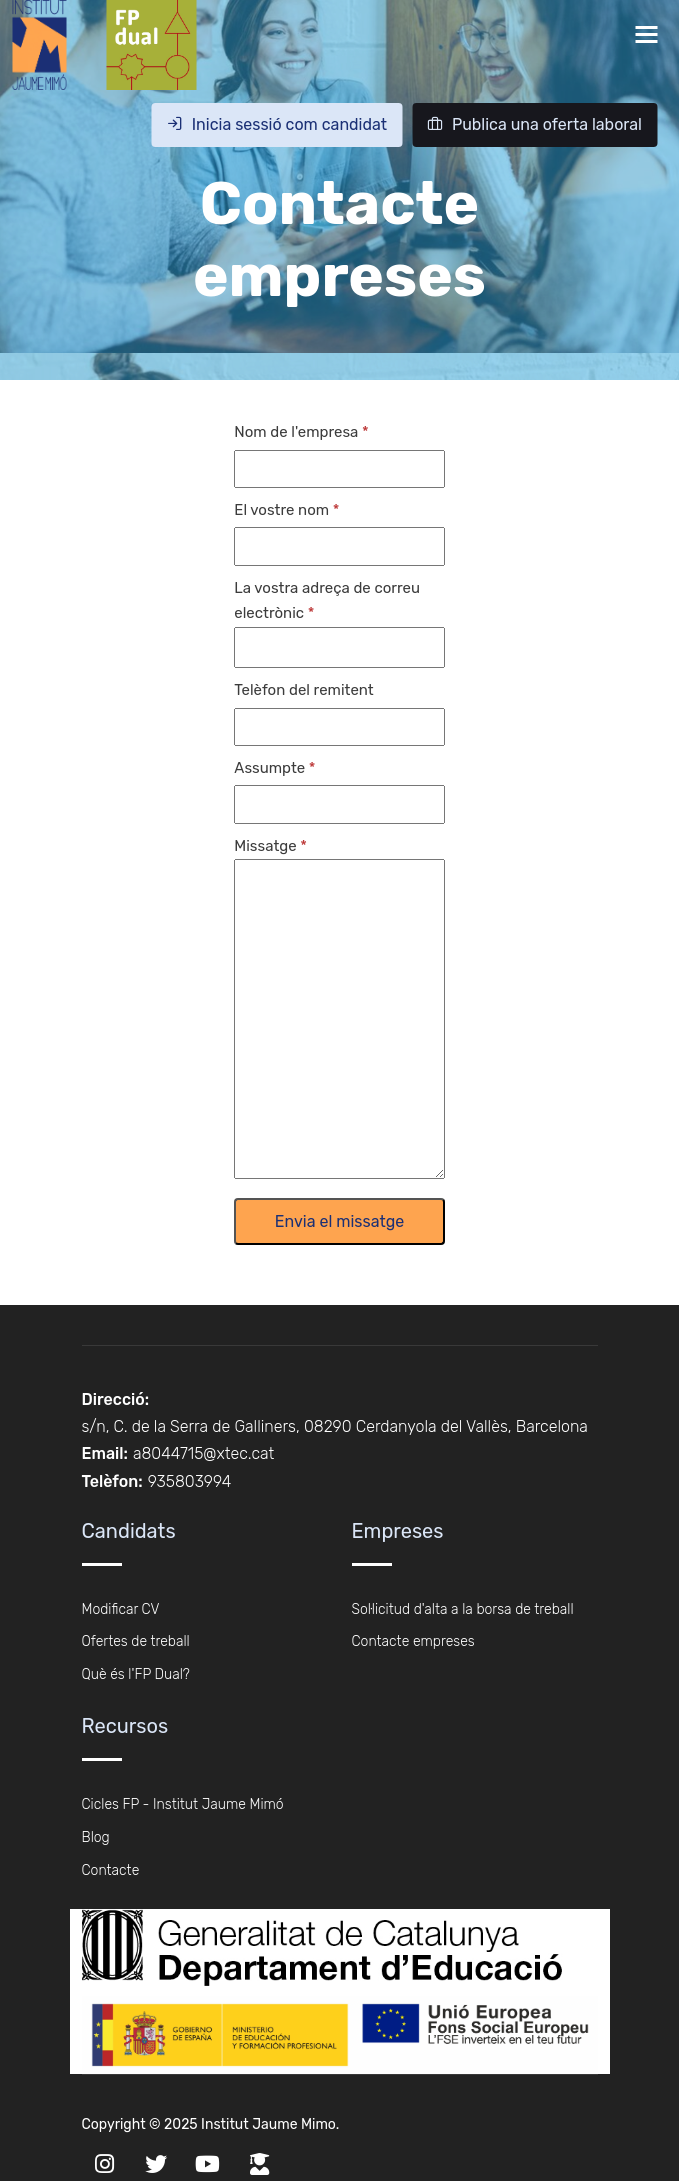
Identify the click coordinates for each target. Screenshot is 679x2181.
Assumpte (269, 768)
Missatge (265, 846)
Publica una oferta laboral (534, 124)
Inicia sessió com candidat (277, 124)
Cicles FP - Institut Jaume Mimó (183, 1804)
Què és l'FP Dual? (136, 1674)
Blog (96, 1837)
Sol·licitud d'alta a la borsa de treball (463, 1609)
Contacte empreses (413, 1641)
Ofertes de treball (136, 1641)
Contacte (111, 1870)
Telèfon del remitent (303, 690)
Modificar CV (121, 1609)
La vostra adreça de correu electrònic (327, 601)
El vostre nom (281, 510)
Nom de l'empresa (296, 432)
